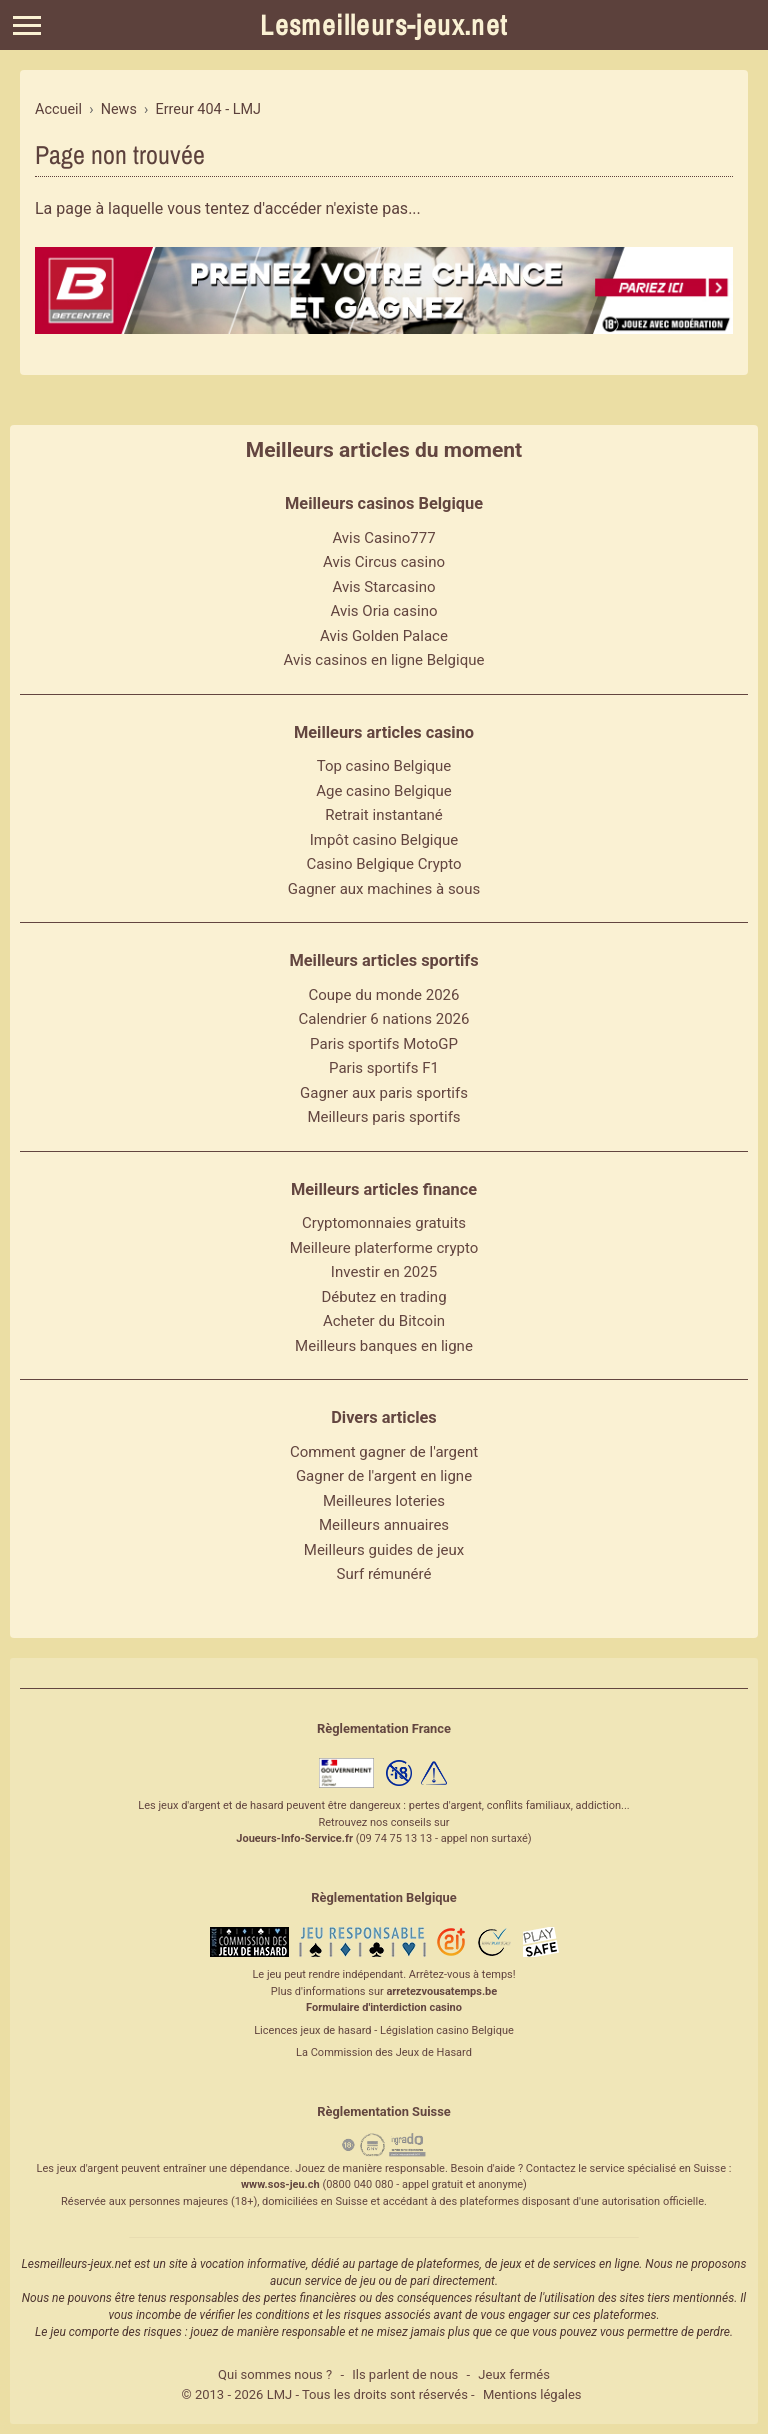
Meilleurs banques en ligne (384, 1346)
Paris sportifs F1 (384, 1068)
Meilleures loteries (384, 1501)
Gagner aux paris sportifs (384, 1093)
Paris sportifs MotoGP (384, 1044)
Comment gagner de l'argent (384, 1452)
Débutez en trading (383, 1297)
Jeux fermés (514, 2374)
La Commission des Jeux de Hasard (384, 2052)
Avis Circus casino (384, 562)
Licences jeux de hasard (312, 2030)
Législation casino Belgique (447, 2030)
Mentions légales (532, 2394)
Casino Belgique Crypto (383, 864)
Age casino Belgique (384, 791)
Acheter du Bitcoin (384, 1321)
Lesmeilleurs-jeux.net (383, 25)
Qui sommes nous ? (275, 2374)
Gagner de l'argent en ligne (384, 1476)
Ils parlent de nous (405, 2374)
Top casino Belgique (384, 766)
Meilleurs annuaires (384, 1525)
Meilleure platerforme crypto (384, 1248)
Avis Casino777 (383, 538)
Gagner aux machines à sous (384, 889)
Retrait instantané (384, 815)
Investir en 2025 (384, 1272)
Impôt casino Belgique (384, 840)
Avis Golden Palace (384, 636)
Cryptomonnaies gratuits (384, 1223)
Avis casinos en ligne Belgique (384, 660)
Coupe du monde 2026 (384, 995)
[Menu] (27, 25)
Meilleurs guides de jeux (384, 1550)
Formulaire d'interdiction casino (384, 2007)
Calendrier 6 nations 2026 (384, 1019)
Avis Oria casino (384, 611)
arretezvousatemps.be (441, 1991)
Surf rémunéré (384, 1574)
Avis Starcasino (384, 587)
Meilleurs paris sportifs (383, 1117)
